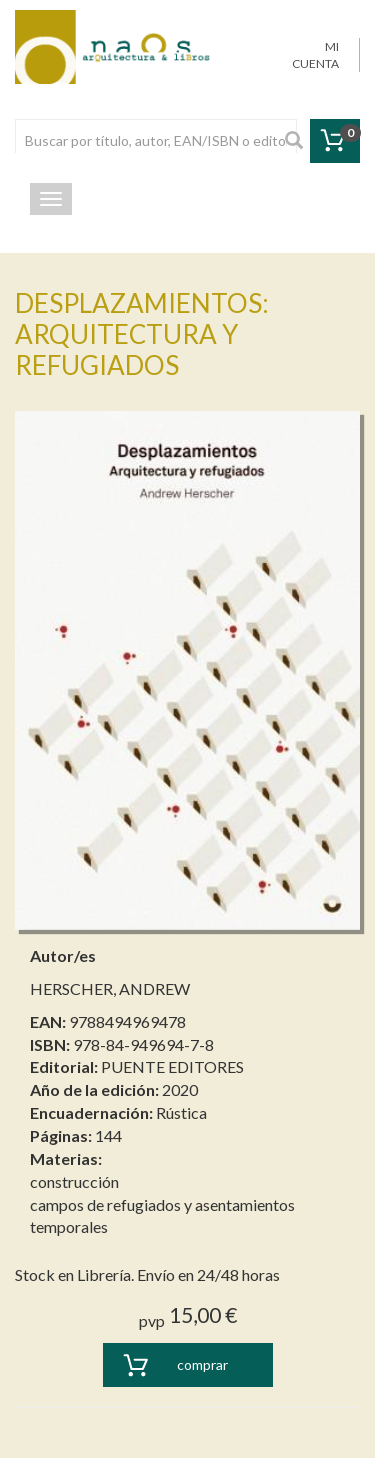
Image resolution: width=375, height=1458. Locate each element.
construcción (74, 1181)
